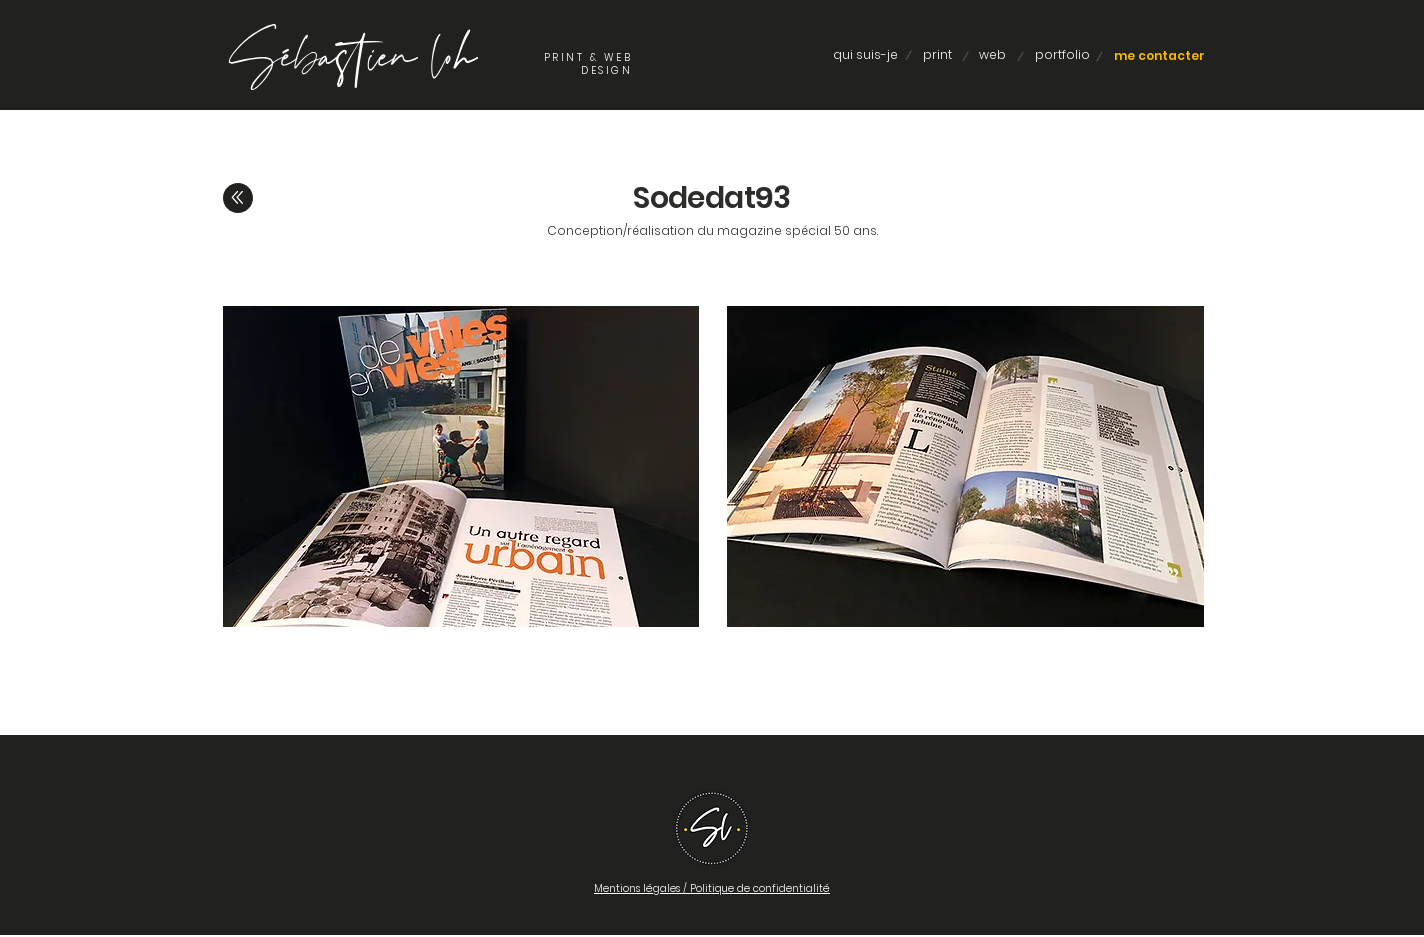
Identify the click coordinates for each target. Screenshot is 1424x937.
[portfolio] (1062, 55)
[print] (937, 55)
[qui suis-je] (865, 55)
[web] (992, 55)
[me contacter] (1159, 56)
